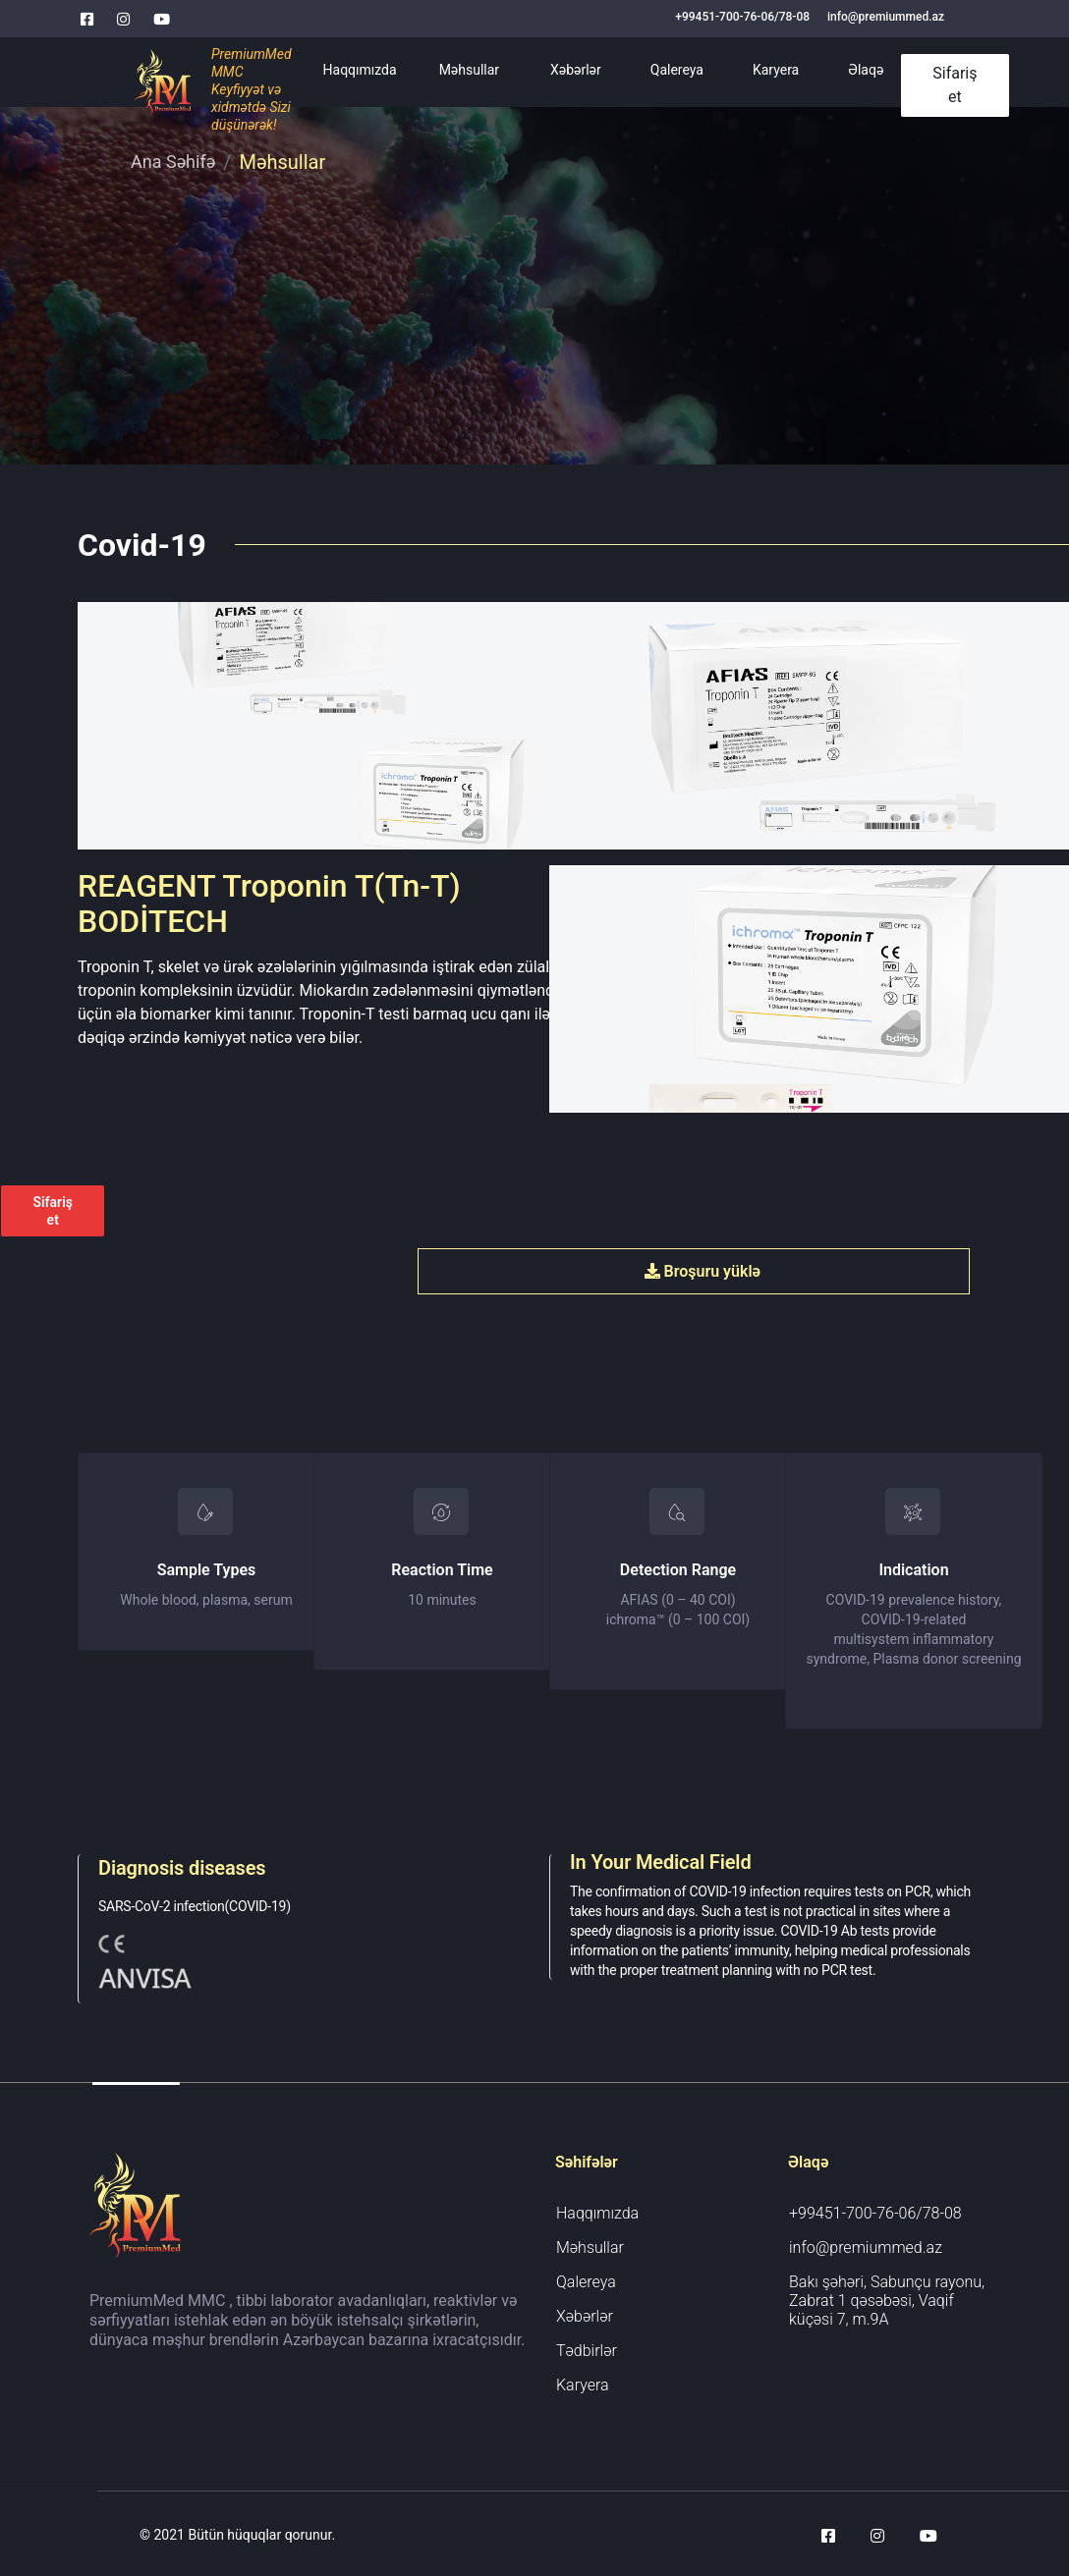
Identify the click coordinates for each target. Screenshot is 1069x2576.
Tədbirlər (586, 2350)
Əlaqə (865, 70)
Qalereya (676, 70)
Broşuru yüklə (702, 1271)
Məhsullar (469, 70)
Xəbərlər (575, 70)
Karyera (776, 70)
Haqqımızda (360, 70)
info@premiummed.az (885, 17)
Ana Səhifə (173, 161)
